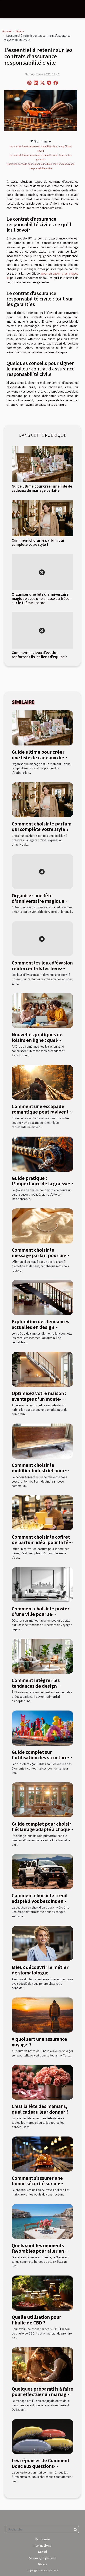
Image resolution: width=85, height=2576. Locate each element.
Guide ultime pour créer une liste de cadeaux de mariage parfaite (42, 488)
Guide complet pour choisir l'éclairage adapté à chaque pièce (42, 1829)
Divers (20, 31)
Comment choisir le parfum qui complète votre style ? (38, 542)
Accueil (7, 31)
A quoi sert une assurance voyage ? (39, 2042)
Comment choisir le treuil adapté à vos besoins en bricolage (40, 1901)
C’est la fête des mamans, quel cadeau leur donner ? (40, 2109)
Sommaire (42, 141)
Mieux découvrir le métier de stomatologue (40, 1970)
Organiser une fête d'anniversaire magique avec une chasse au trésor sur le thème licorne (41, 598)
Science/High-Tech (42, 2558)
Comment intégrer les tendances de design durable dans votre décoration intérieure (36, 1688)
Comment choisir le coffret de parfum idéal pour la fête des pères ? (42, 1542)
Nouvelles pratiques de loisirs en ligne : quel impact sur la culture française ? (37, 1042)
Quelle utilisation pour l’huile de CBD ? (36, 2320)
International (42, 2545)
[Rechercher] (42, 2529)
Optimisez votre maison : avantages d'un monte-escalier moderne (39, 1398)
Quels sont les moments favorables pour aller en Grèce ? (38, 2251)
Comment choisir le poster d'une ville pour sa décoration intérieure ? (40, 1614)
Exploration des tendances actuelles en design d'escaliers (40, 1327)
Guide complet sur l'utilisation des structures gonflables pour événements (41, 1760)
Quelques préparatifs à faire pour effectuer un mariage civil (42, 2394)
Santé (42, 2551)
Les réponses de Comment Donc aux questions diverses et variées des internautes (40, 2468)
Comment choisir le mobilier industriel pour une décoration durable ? (39, 1470)
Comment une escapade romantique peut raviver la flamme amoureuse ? (41, 1111)
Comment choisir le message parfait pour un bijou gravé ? (38, 1255)
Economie (42, 2539)
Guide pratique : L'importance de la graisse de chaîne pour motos (40, 1183)
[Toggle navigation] (8, 9)
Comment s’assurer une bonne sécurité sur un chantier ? (37, 2183)
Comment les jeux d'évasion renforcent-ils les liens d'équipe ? (39, 654)
